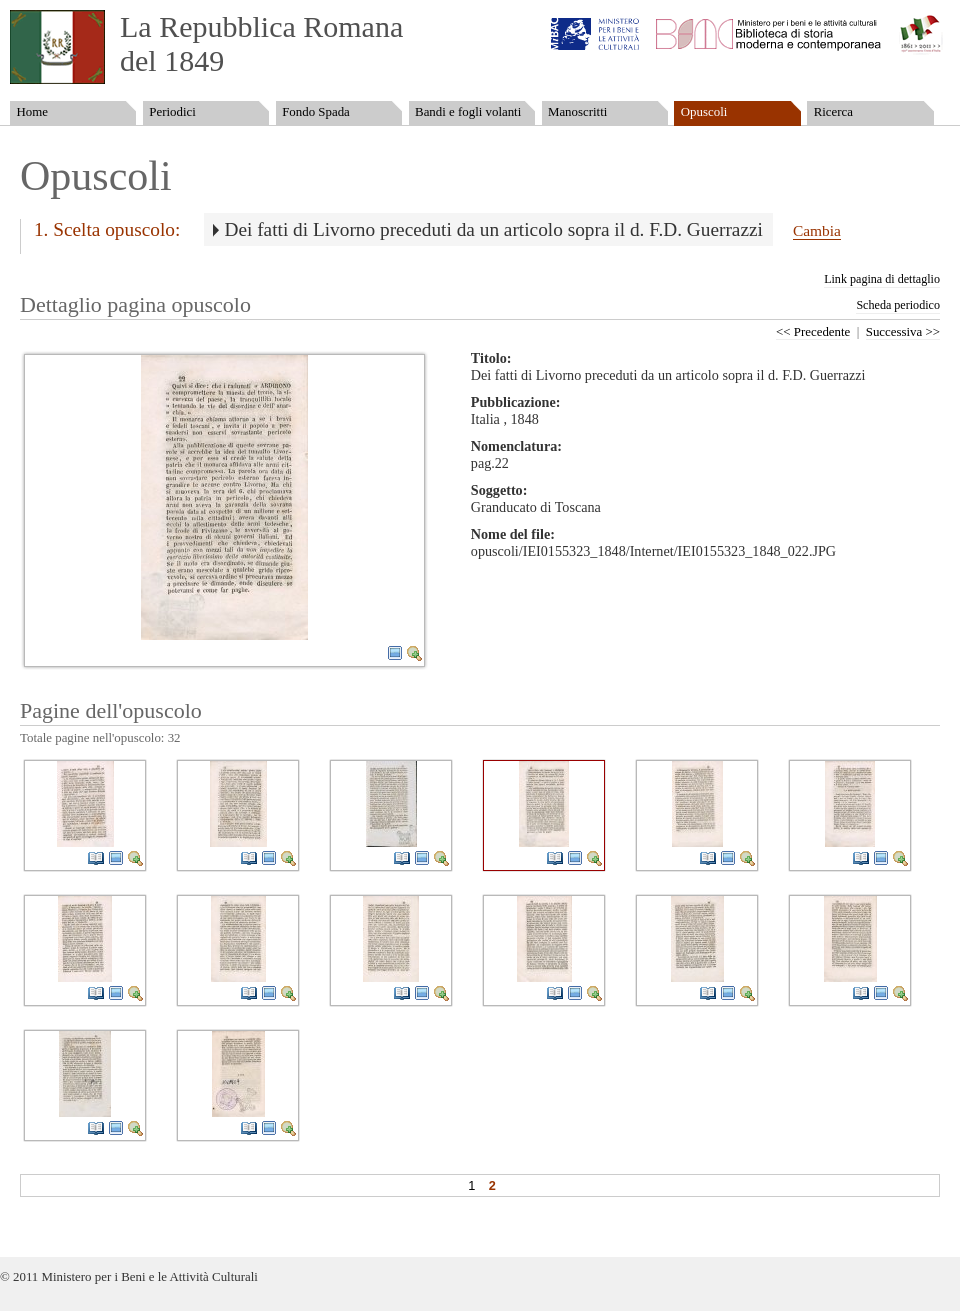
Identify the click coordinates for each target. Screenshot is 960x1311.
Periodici (172, 112)
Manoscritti (577, 112)
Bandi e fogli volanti (468, 112)
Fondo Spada (316, 112)
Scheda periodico (898, 305)
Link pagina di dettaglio (882, 279)
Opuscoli (704, 112)
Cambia (817, 230)
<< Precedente (813, 332)
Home (31, 112)
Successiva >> (903, 332)
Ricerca (833, 112)
